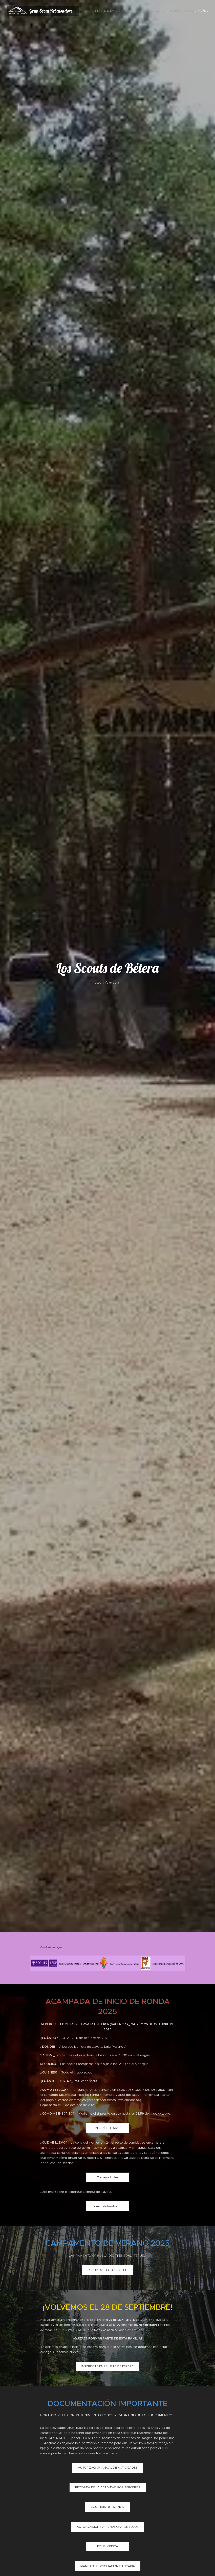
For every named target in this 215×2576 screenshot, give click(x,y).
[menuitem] (96, 11)
